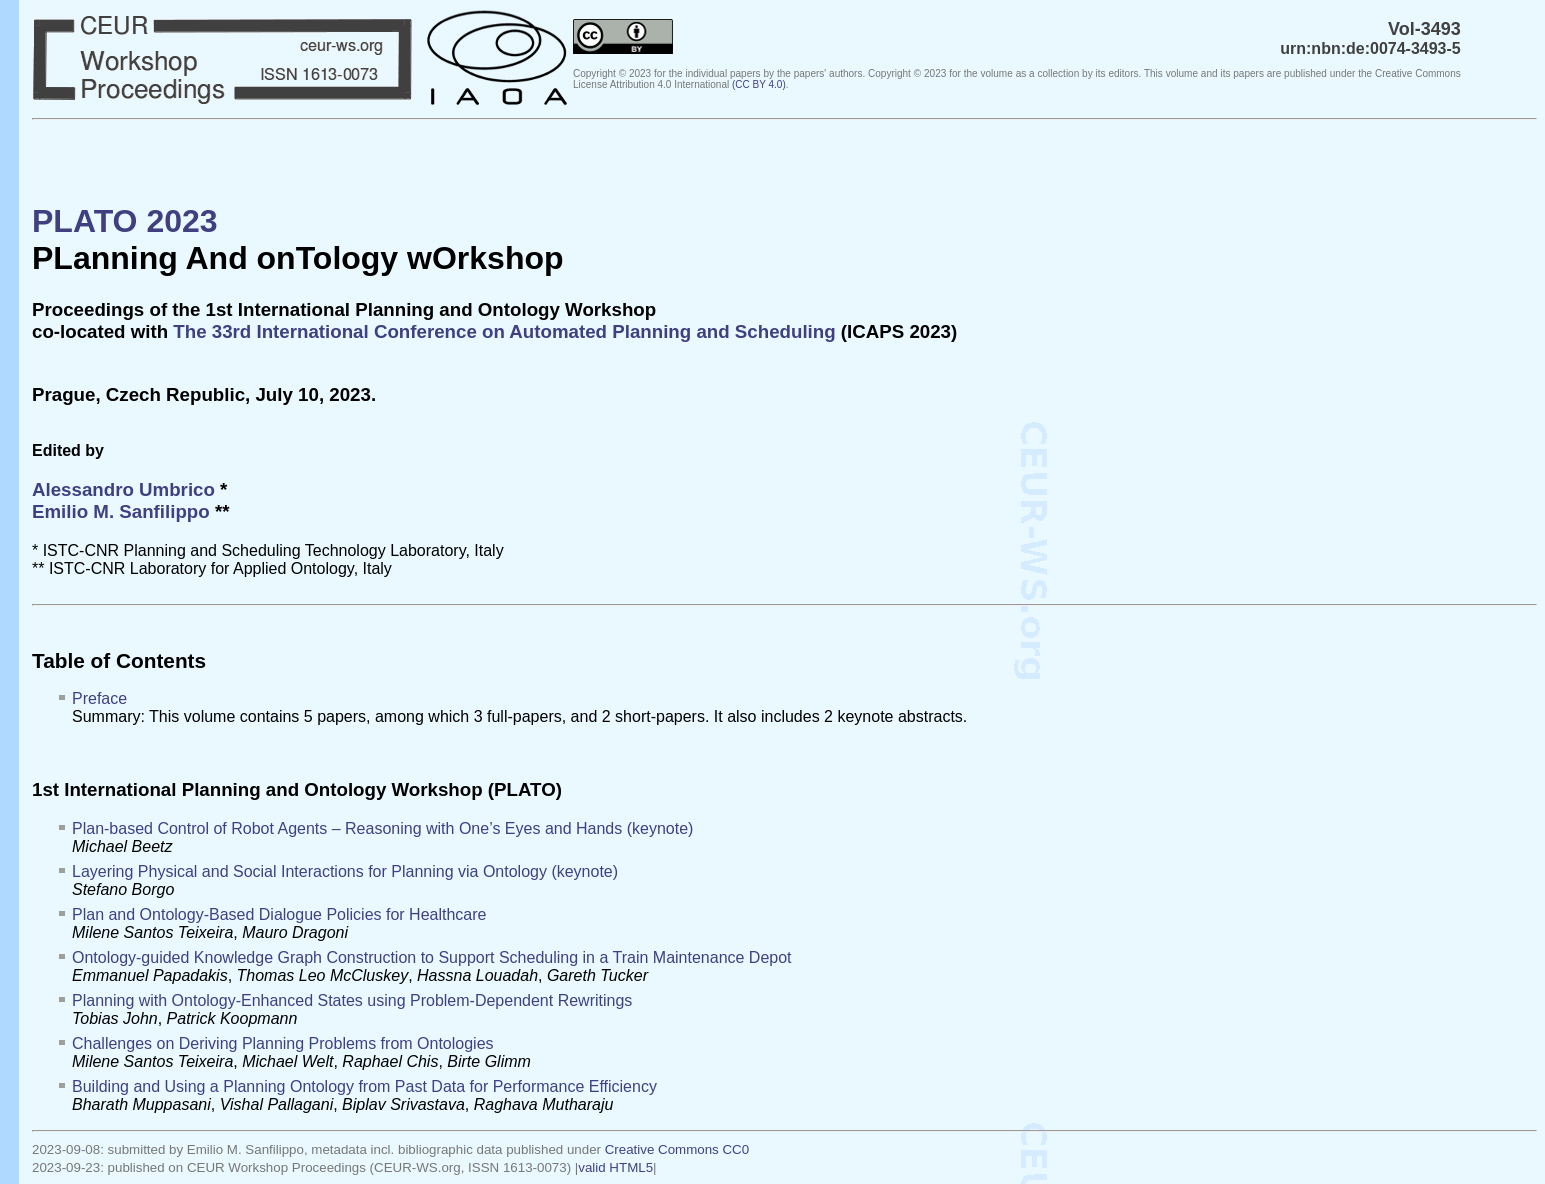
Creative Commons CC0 (677, 1149)
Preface (99, 698)
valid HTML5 (615, 1167)
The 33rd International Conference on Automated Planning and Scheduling (504, 331)
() (759, 84)
